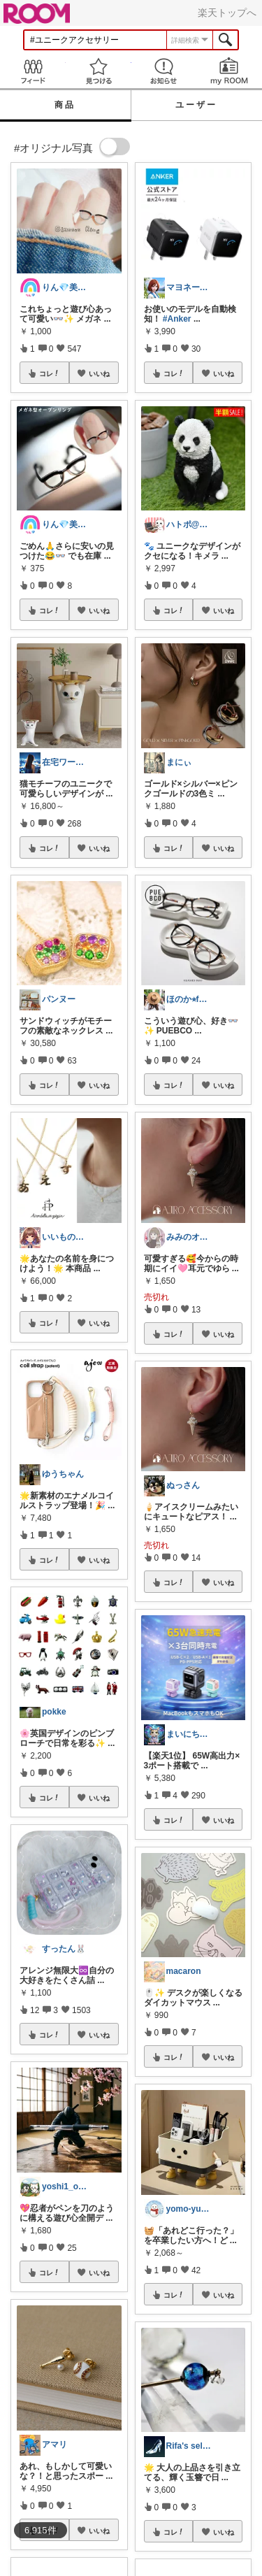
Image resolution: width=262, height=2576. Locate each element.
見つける (98, 71)
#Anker (177, 319)
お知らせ (164, 71)
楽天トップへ (227, 12)
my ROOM (229, 71)
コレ (49, 373)
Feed (33, 71)
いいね (99, 373)
